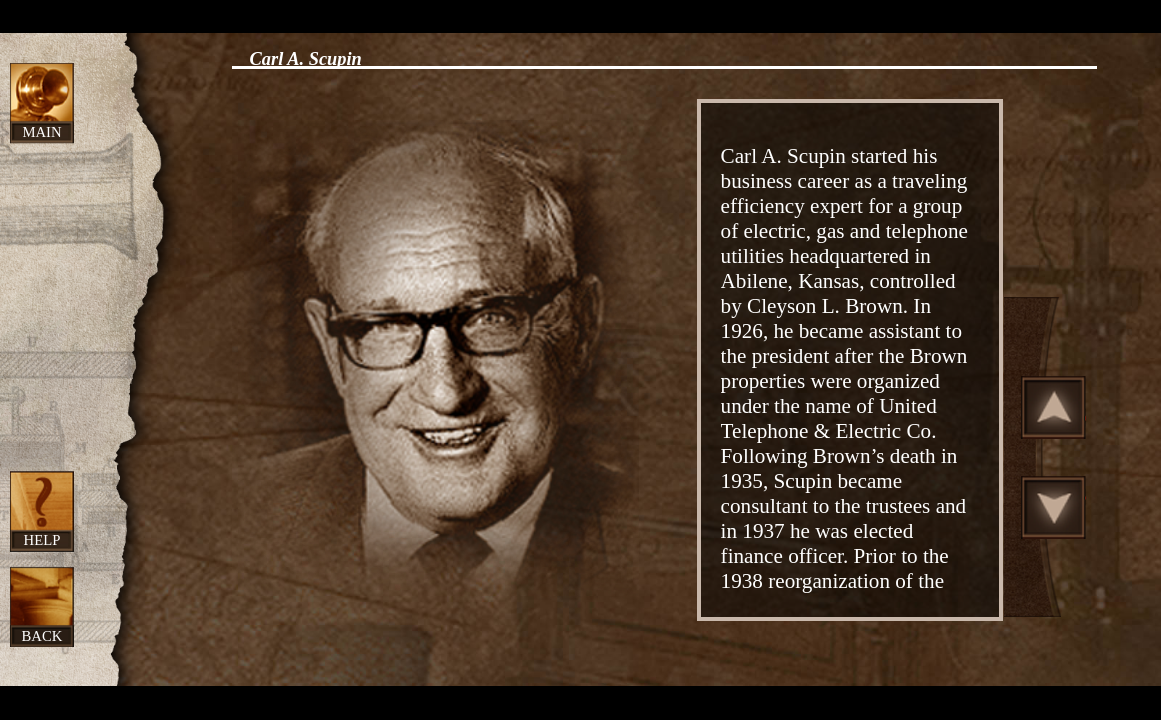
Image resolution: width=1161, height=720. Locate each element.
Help (42, 540)
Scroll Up (1054, 407)
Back (42, 636)
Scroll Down (1054, 507)
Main (41, 132)
